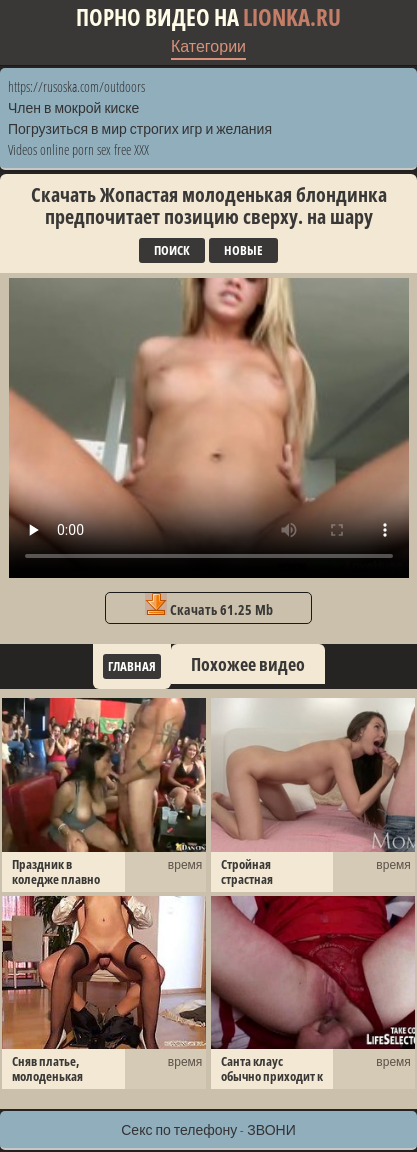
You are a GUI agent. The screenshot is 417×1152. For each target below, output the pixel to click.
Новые (243, 250)
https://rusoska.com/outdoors (76, 86)
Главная (132, 666)
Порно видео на (208, 17)
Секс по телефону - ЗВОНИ (208, 1129)
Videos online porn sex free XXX (78, 149)
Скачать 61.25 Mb (209, 606)
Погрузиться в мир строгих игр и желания (140, 128)
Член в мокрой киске (73, 107)
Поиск (172, 250)
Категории (208, 46)
